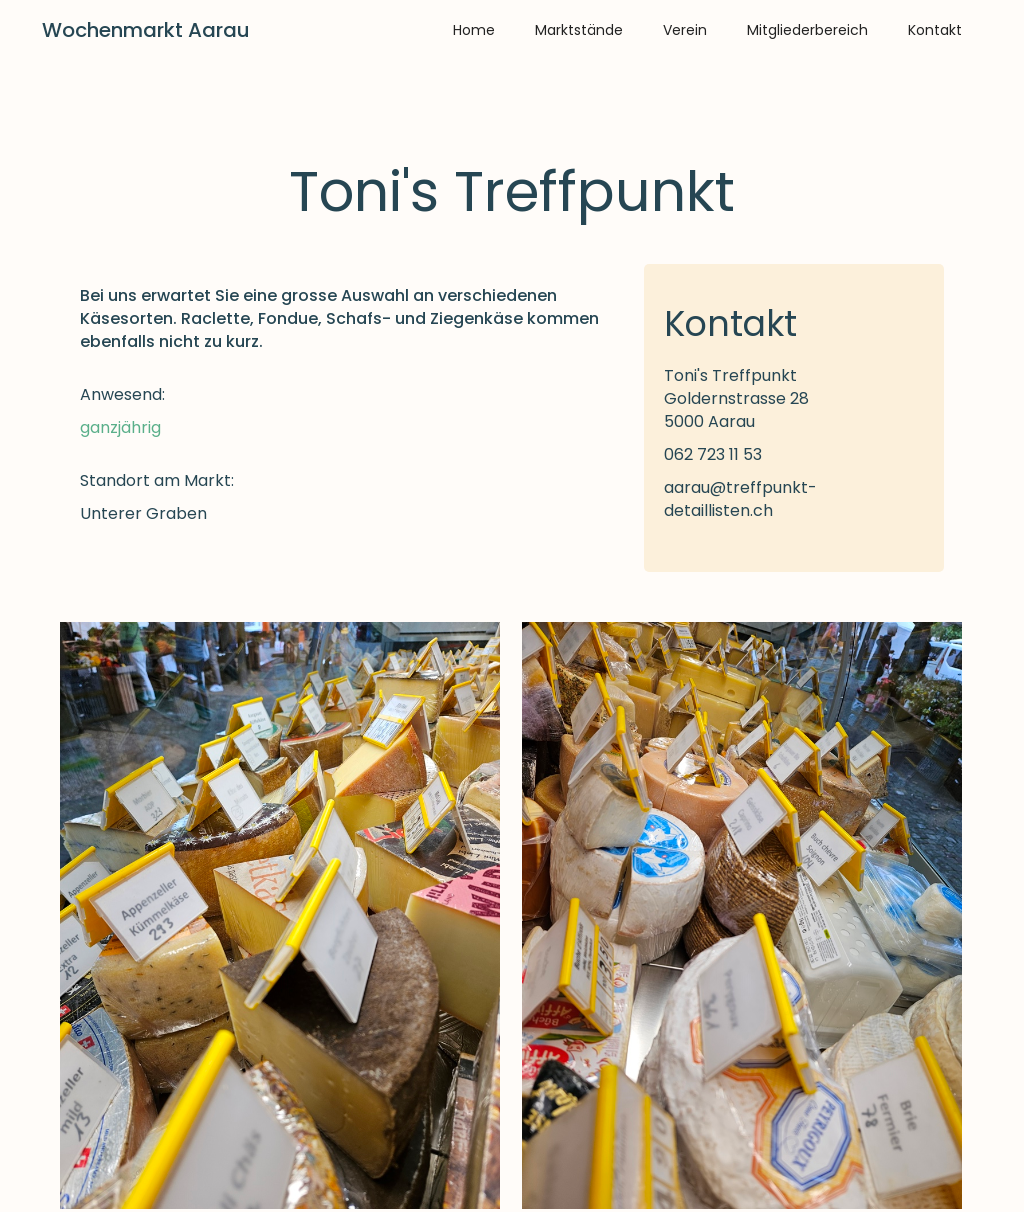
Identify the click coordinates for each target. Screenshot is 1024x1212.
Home (474, 30)
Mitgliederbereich (807, 30)
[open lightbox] (280, 915)
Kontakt (935, 30)
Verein (685, 30)
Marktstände (579, 30)
